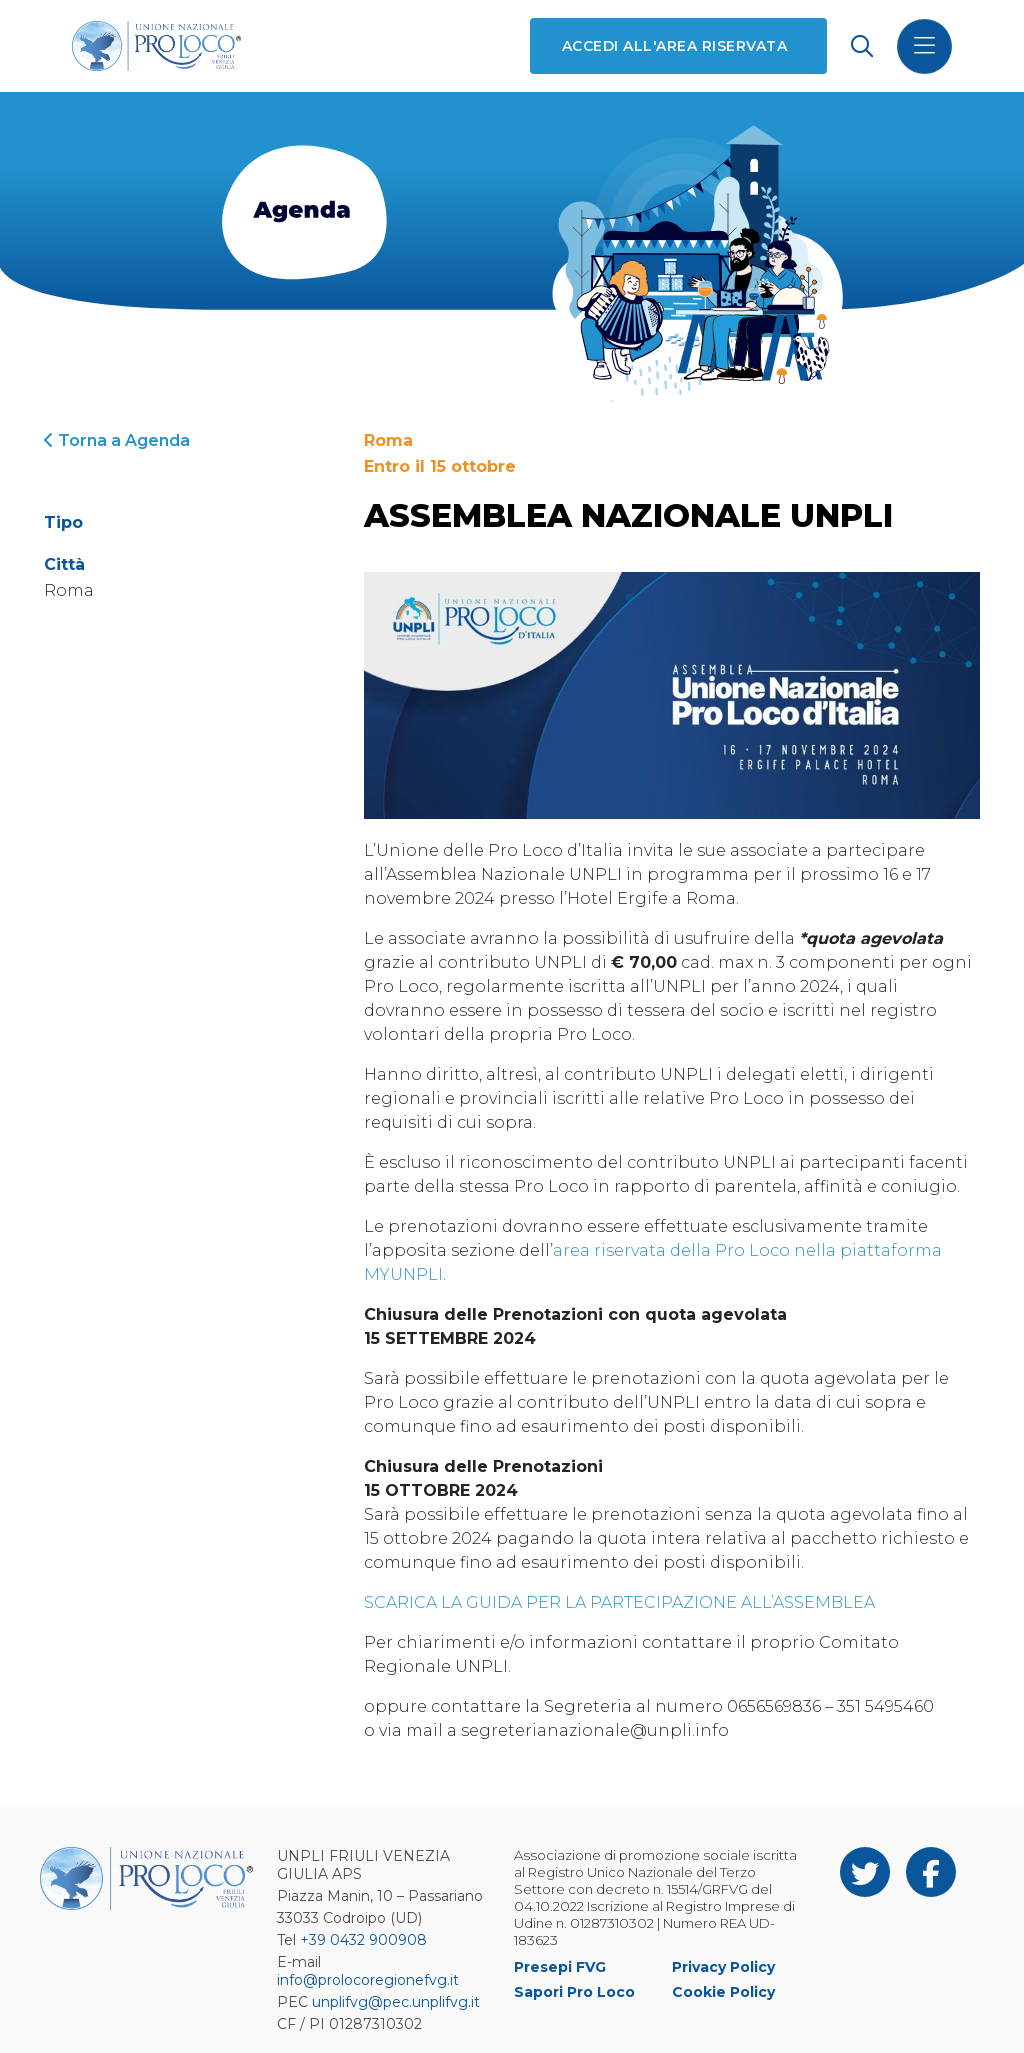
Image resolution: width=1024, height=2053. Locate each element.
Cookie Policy (723, 1992)
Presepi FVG (560, 1967)
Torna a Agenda (117, 440)
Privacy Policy (723, 1967)
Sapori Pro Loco (574, 1992)
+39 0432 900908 (363, 1940)
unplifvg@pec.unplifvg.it (396, 2002)
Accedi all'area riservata (674, 46)
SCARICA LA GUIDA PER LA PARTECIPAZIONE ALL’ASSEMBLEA (619, 1602)
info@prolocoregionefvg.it (368, 1980)
